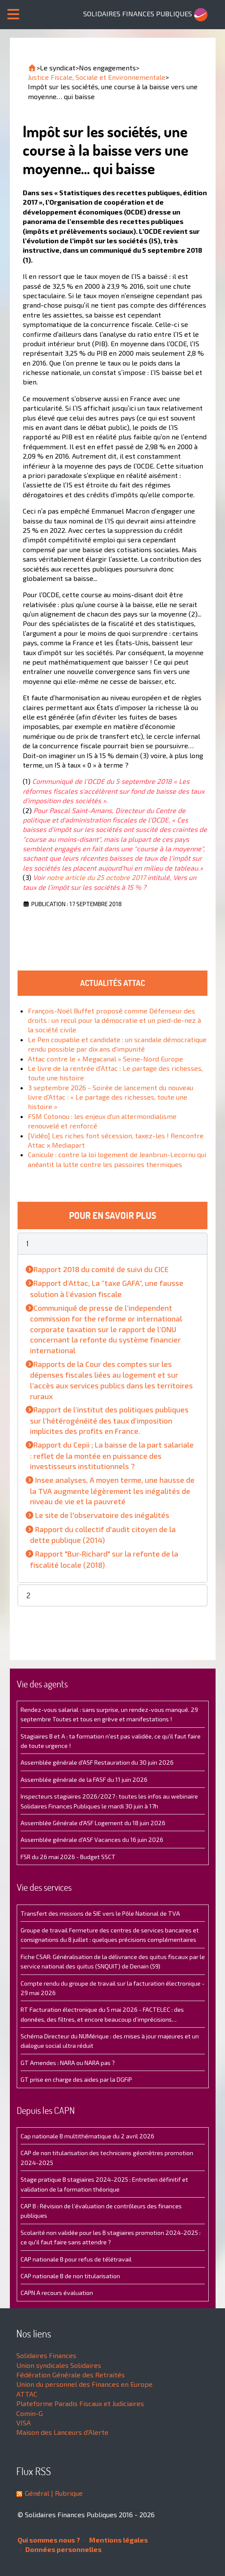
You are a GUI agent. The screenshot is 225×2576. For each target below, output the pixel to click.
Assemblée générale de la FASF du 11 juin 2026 (84, 1779)
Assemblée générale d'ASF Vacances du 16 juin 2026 (92, 1839)
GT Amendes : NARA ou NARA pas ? (68, 2062)
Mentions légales (116, 2540)
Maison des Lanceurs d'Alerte (62, 2432)
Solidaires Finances (46, 2355)
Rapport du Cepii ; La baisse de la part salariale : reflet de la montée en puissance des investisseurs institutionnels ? (111, 1455)
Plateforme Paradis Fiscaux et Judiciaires (80, 2403)
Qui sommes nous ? (49, 2540)
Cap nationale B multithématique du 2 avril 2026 (87, 2136)
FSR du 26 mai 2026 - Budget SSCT (68, 1856)
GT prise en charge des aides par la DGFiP (76, 2079)
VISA (23, 2423)
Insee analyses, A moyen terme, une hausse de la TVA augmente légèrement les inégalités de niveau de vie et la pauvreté (112, 1490)
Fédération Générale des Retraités (70, 2374)
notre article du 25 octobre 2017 (96, 877)
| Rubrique (66, 2493)
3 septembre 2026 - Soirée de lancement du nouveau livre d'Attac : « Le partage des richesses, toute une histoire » (110, 1097)
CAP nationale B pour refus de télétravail (76, 2259)
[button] (113, 1244)
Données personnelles (61, 2549)
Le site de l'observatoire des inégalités (102, 1515)
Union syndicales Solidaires (58, 2365)
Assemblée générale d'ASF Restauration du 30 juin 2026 (97, 1762)
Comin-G (29, 2413)
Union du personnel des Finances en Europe (84, 2384)
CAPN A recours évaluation (57, 2292)
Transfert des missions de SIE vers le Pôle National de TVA (100, 1913)
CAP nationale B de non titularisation (70, 2276)
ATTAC (26, 2394)
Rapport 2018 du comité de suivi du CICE (101, 1269)
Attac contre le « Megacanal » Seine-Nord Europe (105, 1059)
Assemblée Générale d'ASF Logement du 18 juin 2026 (93, 1822)
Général (37, 2493)
